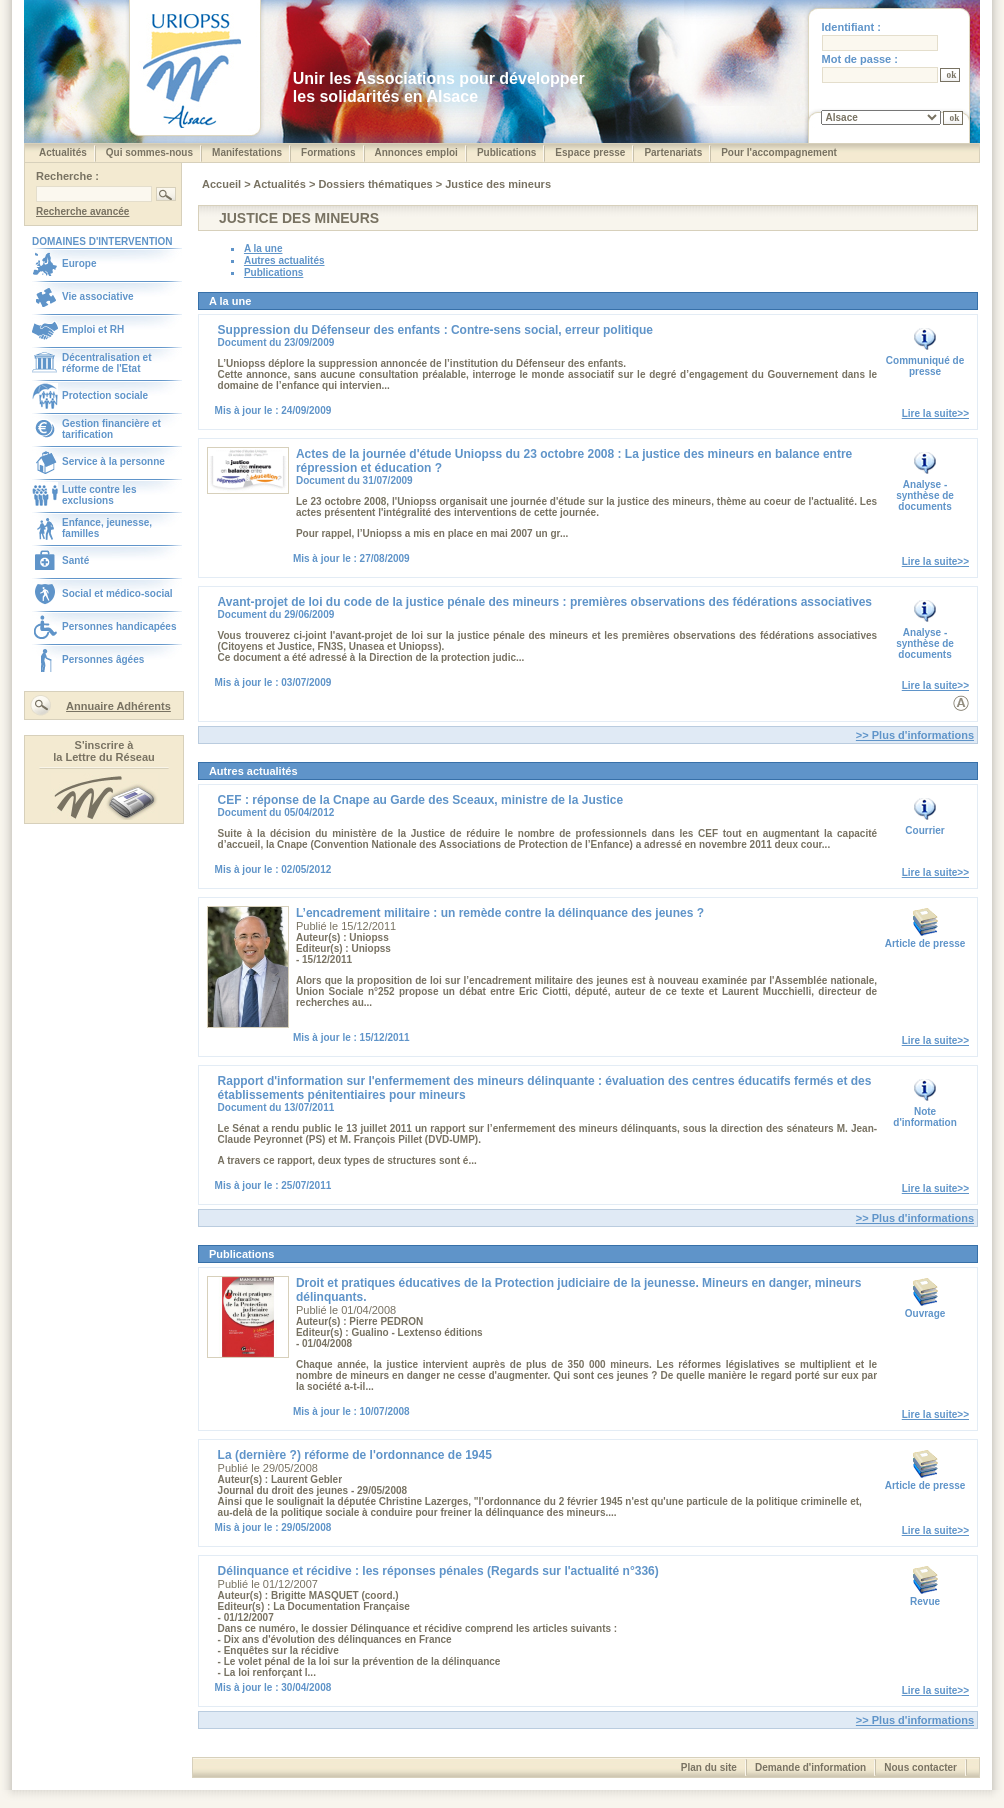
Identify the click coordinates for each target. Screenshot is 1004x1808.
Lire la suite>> (935, 413)
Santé (75, 560)
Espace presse (590, 152)
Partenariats (673, 152)
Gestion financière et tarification (111, 429)
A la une (263, 248)
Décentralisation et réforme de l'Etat (106, 363)
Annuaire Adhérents (118, 706)
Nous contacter (920, 1767)
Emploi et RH (93, 329)
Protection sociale (105, 395)
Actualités (63, 152)
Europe (79, 263)
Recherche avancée (82, 211)
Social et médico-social (117, 593)
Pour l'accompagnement (779, 152)
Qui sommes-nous (149, 152)
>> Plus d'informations (915, 735)
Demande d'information (810, 1767)
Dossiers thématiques (376, 184)
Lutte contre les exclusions (99, 495)
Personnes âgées (103, 659)
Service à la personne (113, 461)
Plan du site (709, 1767)
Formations (328, 152)
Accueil (223, 184)
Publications (506, 152)
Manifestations (247, 152)
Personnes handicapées (119, 626)
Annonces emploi (416, 152)
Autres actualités (284, 260)
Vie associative (98, 296)
